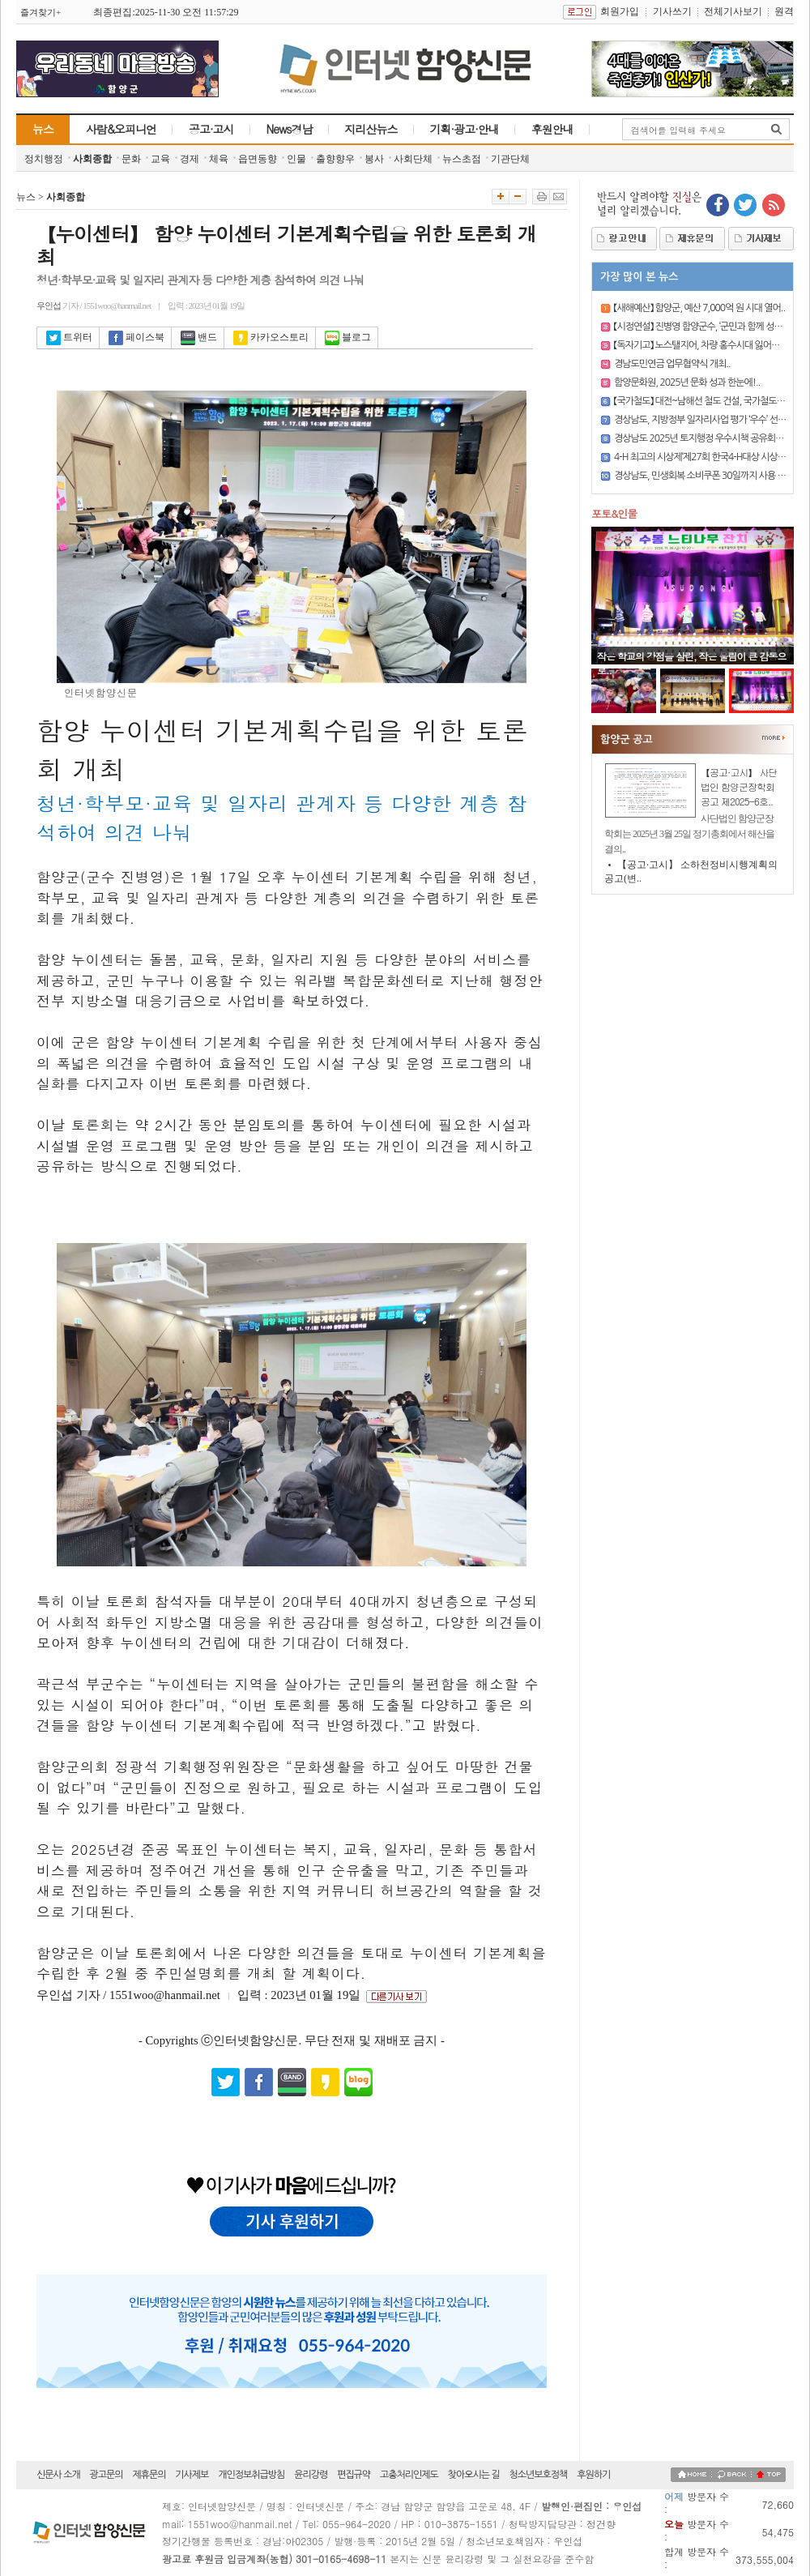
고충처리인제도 (409, 2475)
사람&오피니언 (121, 129)
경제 (189, 158)
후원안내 (552, 129)
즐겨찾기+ (40, 12)
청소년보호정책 (538, 2475)
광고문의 (106, 2475)
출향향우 (335, 158)
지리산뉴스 (371, 129)
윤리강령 (310, 2475)
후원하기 (593, 2475)
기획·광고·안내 (464, 129)
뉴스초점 (461, 158)
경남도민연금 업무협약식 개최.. (672, 364)
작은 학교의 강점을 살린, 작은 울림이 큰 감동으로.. (692, 663)
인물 (296, 158)
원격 (784, 11)
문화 (131, 158)
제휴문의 (148, 2475)
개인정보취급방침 (251, 2475)
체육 (218, 158)
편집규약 (353, 2475)
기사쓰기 (672, 11)
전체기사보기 (733, 11)
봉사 (374, 158)
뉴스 (42, 129)
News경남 (289, 129)
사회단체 (413, 158)
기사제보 (191, 2475)
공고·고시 (211, 129)
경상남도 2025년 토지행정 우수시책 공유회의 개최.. (710, 438)
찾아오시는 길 (474, 2475)
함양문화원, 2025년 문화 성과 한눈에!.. (687, 382)
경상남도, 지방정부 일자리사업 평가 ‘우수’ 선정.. (702, 420)
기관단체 (510, 158)
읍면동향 (257, 158)
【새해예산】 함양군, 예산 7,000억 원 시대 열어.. (699, 308)
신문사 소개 (58, 2475)
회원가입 (619, 11)
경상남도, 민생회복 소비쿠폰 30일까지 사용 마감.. (706, 476)
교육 (160, 158)
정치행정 (43, 158)
